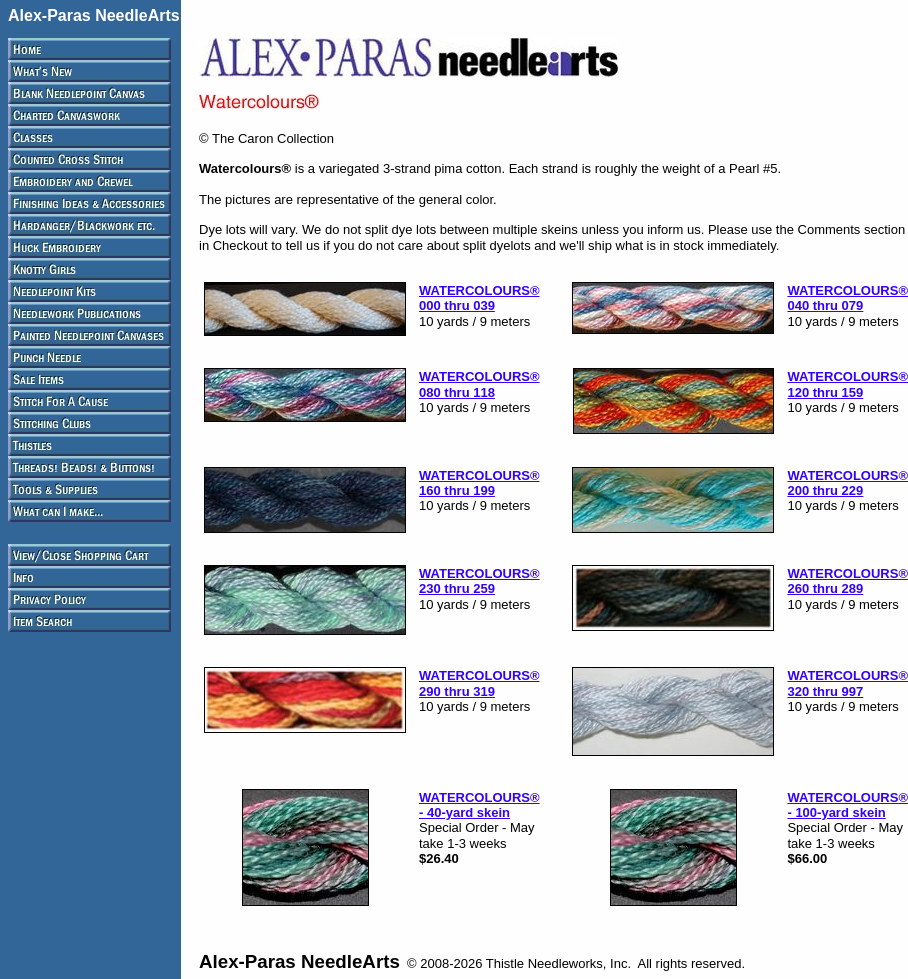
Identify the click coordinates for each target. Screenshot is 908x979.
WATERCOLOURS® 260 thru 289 (847, 581)
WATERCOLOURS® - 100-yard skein (847, 805)
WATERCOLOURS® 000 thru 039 (479, 298)
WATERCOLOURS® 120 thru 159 (847, 384)
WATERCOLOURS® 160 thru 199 (479, 483)
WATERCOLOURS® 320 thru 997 (847, 683)
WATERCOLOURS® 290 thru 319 (479, 683)
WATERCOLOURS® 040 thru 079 (847, 298)
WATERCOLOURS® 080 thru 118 (479, 384)
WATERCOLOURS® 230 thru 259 (479, 581)
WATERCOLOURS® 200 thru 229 (847, 483)
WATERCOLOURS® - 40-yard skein (479, 805)
